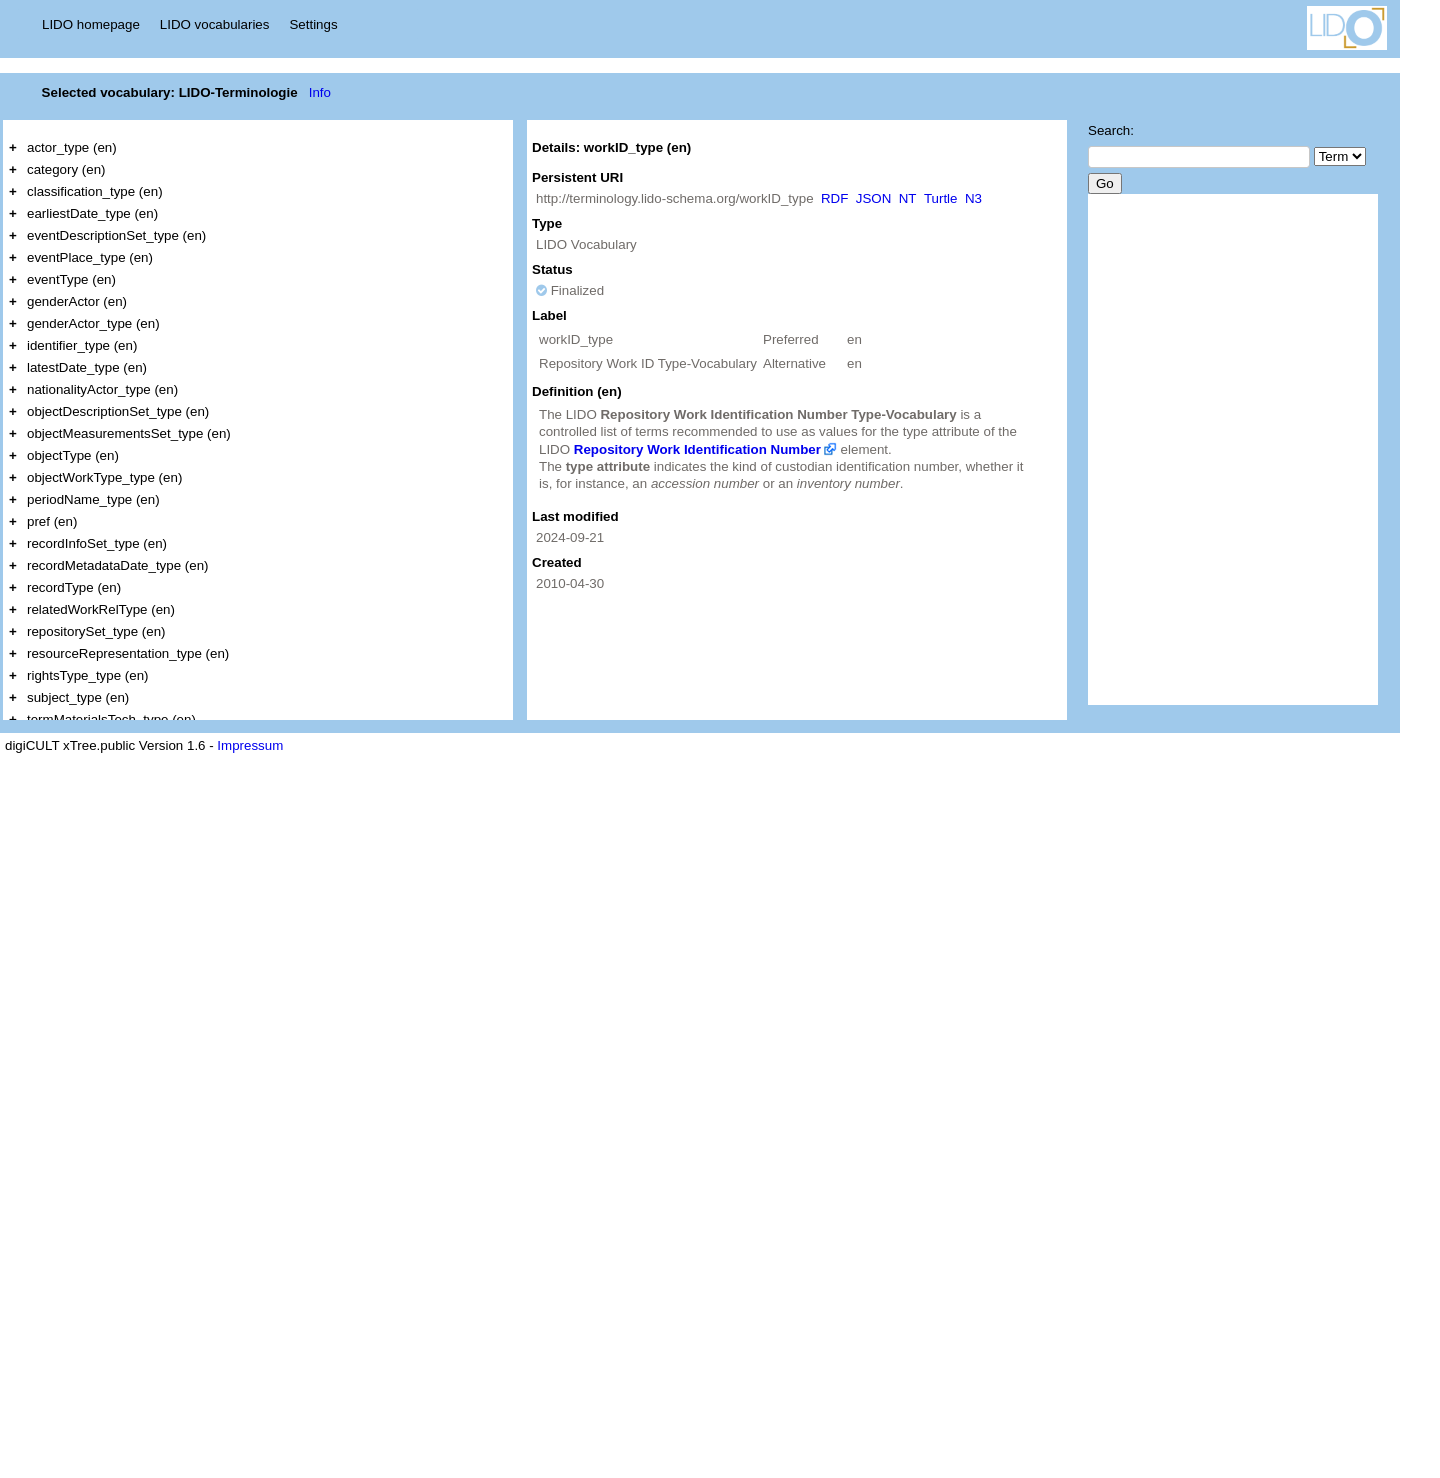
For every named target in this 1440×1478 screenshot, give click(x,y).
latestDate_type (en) (87, 367)
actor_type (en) (72, 147)
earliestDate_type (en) (92, 213)
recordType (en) (74, 587)
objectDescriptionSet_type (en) (118, 411)
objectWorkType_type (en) (104, 477)
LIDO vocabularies (215, 24)
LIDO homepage (91, 24)
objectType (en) (73, 455)
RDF (834, 198)
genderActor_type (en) (93, 323)
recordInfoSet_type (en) (97, 543)
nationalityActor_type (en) (102, 389)
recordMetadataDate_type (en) (118, 565)
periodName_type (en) (93, 499)
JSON (874, 198)
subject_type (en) (78, 697)
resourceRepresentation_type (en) (128, 653)
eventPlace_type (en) (90, 257)
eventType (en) (71, 279)
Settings (313, 24)
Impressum (250, 745)
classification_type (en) (95, 191)
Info (320, 92)
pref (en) (52, 521)
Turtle (941, 198)
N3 (973, 198)
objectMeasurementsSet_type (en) (129, 433)
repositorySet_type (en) (96, 631)
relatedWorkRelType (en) (101, 609)
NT (908, 198)
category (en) (66, 169)
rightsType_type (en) (88, 675)
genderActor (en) (77, 301)
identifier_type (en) (82, 345)
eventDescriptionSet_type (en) (116, 235)
